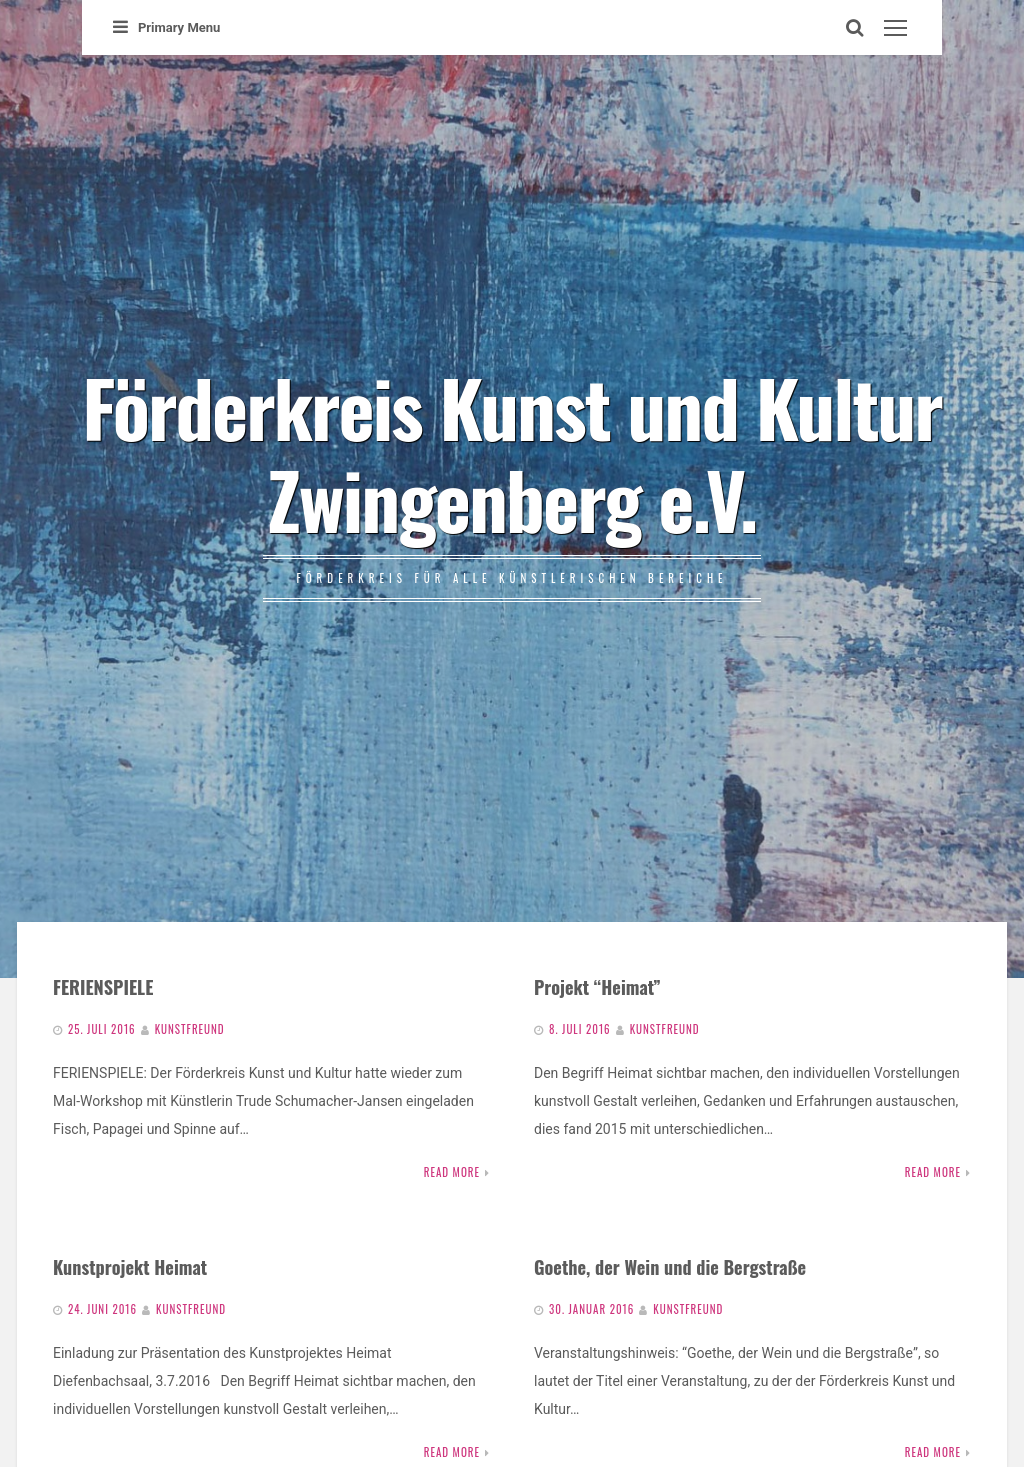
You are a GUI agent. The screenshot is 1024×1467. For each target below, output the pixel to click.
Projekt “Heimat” (597, 986)
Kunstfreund (190, 1029)
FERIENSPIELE (103, 986)
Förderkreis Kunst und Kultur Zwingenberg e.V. (512, 452)
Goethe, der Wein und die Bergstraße (670, 1266)
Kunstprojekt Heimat (130, 1266)
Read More (452, 1172)
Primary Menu (166, 27)
